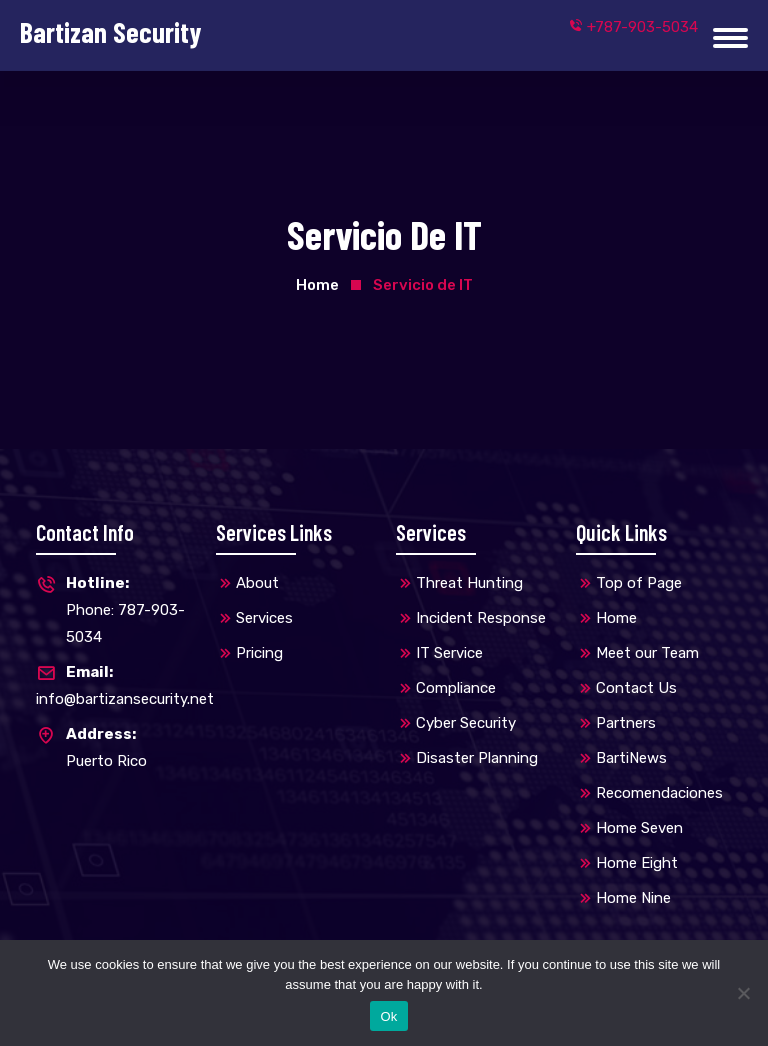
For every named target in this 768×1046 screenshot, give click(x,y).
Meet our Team (647, 653)
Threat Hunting (469, 583)
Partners (626, 723)
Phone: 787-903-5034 (114, 608)
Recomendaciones (659, 793)
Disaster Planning (477, 758)
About (257, 583)
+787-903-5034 (633, 27)
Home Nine (633, 898)
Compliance (456, 688)
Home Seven (639, 828)
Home (317, 285)
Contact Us (636, 688)
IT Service (449, 653)
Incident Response (481, 618)
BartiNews (631, 758)
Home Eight (637, 863)
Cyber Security (466, 723)
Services (264, 618)
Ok (388, 1016)
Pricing (259, 653)
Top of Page (639, 583)
